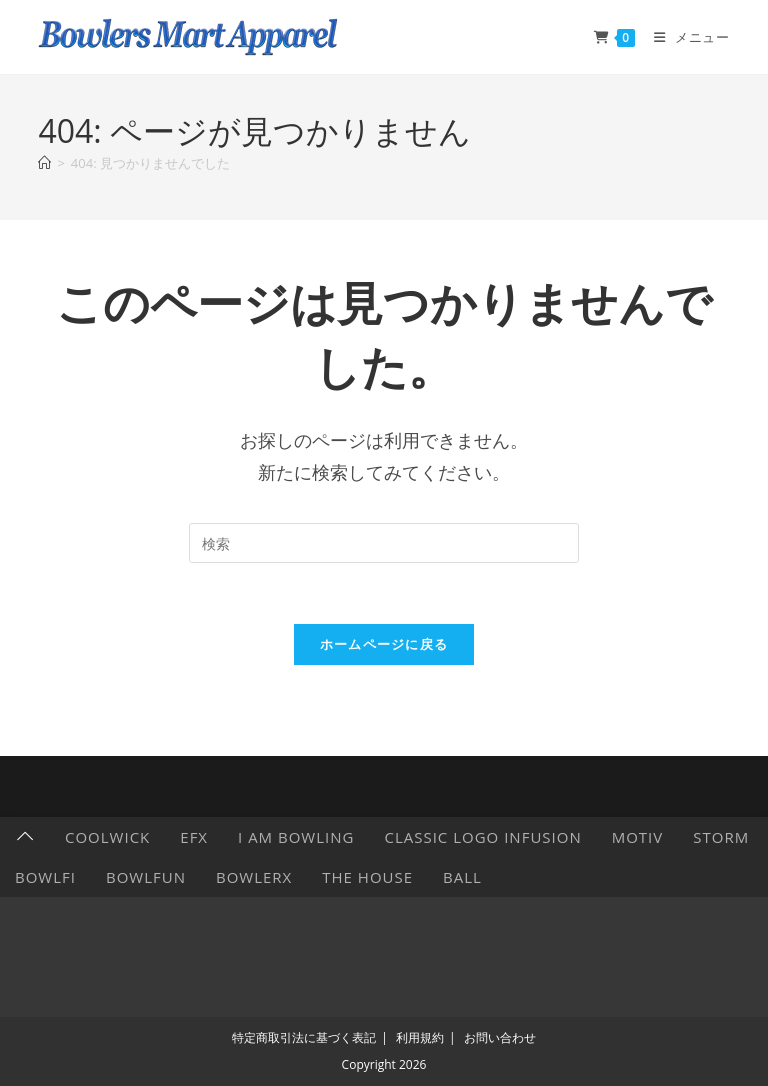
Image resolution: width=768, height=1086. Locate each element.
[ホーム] (44, 163)
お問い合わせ (500, 1037)
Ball (462, 877)
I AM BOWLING (296, 837)
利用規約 (420, 1037)
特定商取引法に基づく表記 (304, 1037)
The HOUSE (367, 877)
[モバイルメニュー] (684, 37)
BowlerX (254, 877)
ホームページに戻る (384, 644)
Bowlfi (45, 877)
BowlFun (146, 877)
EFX (194, 837)
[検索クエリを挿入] (384, 543)
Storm (721, 837)
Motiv (638, 837)
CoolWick (107, 837)
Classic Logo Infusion (482, 837)
